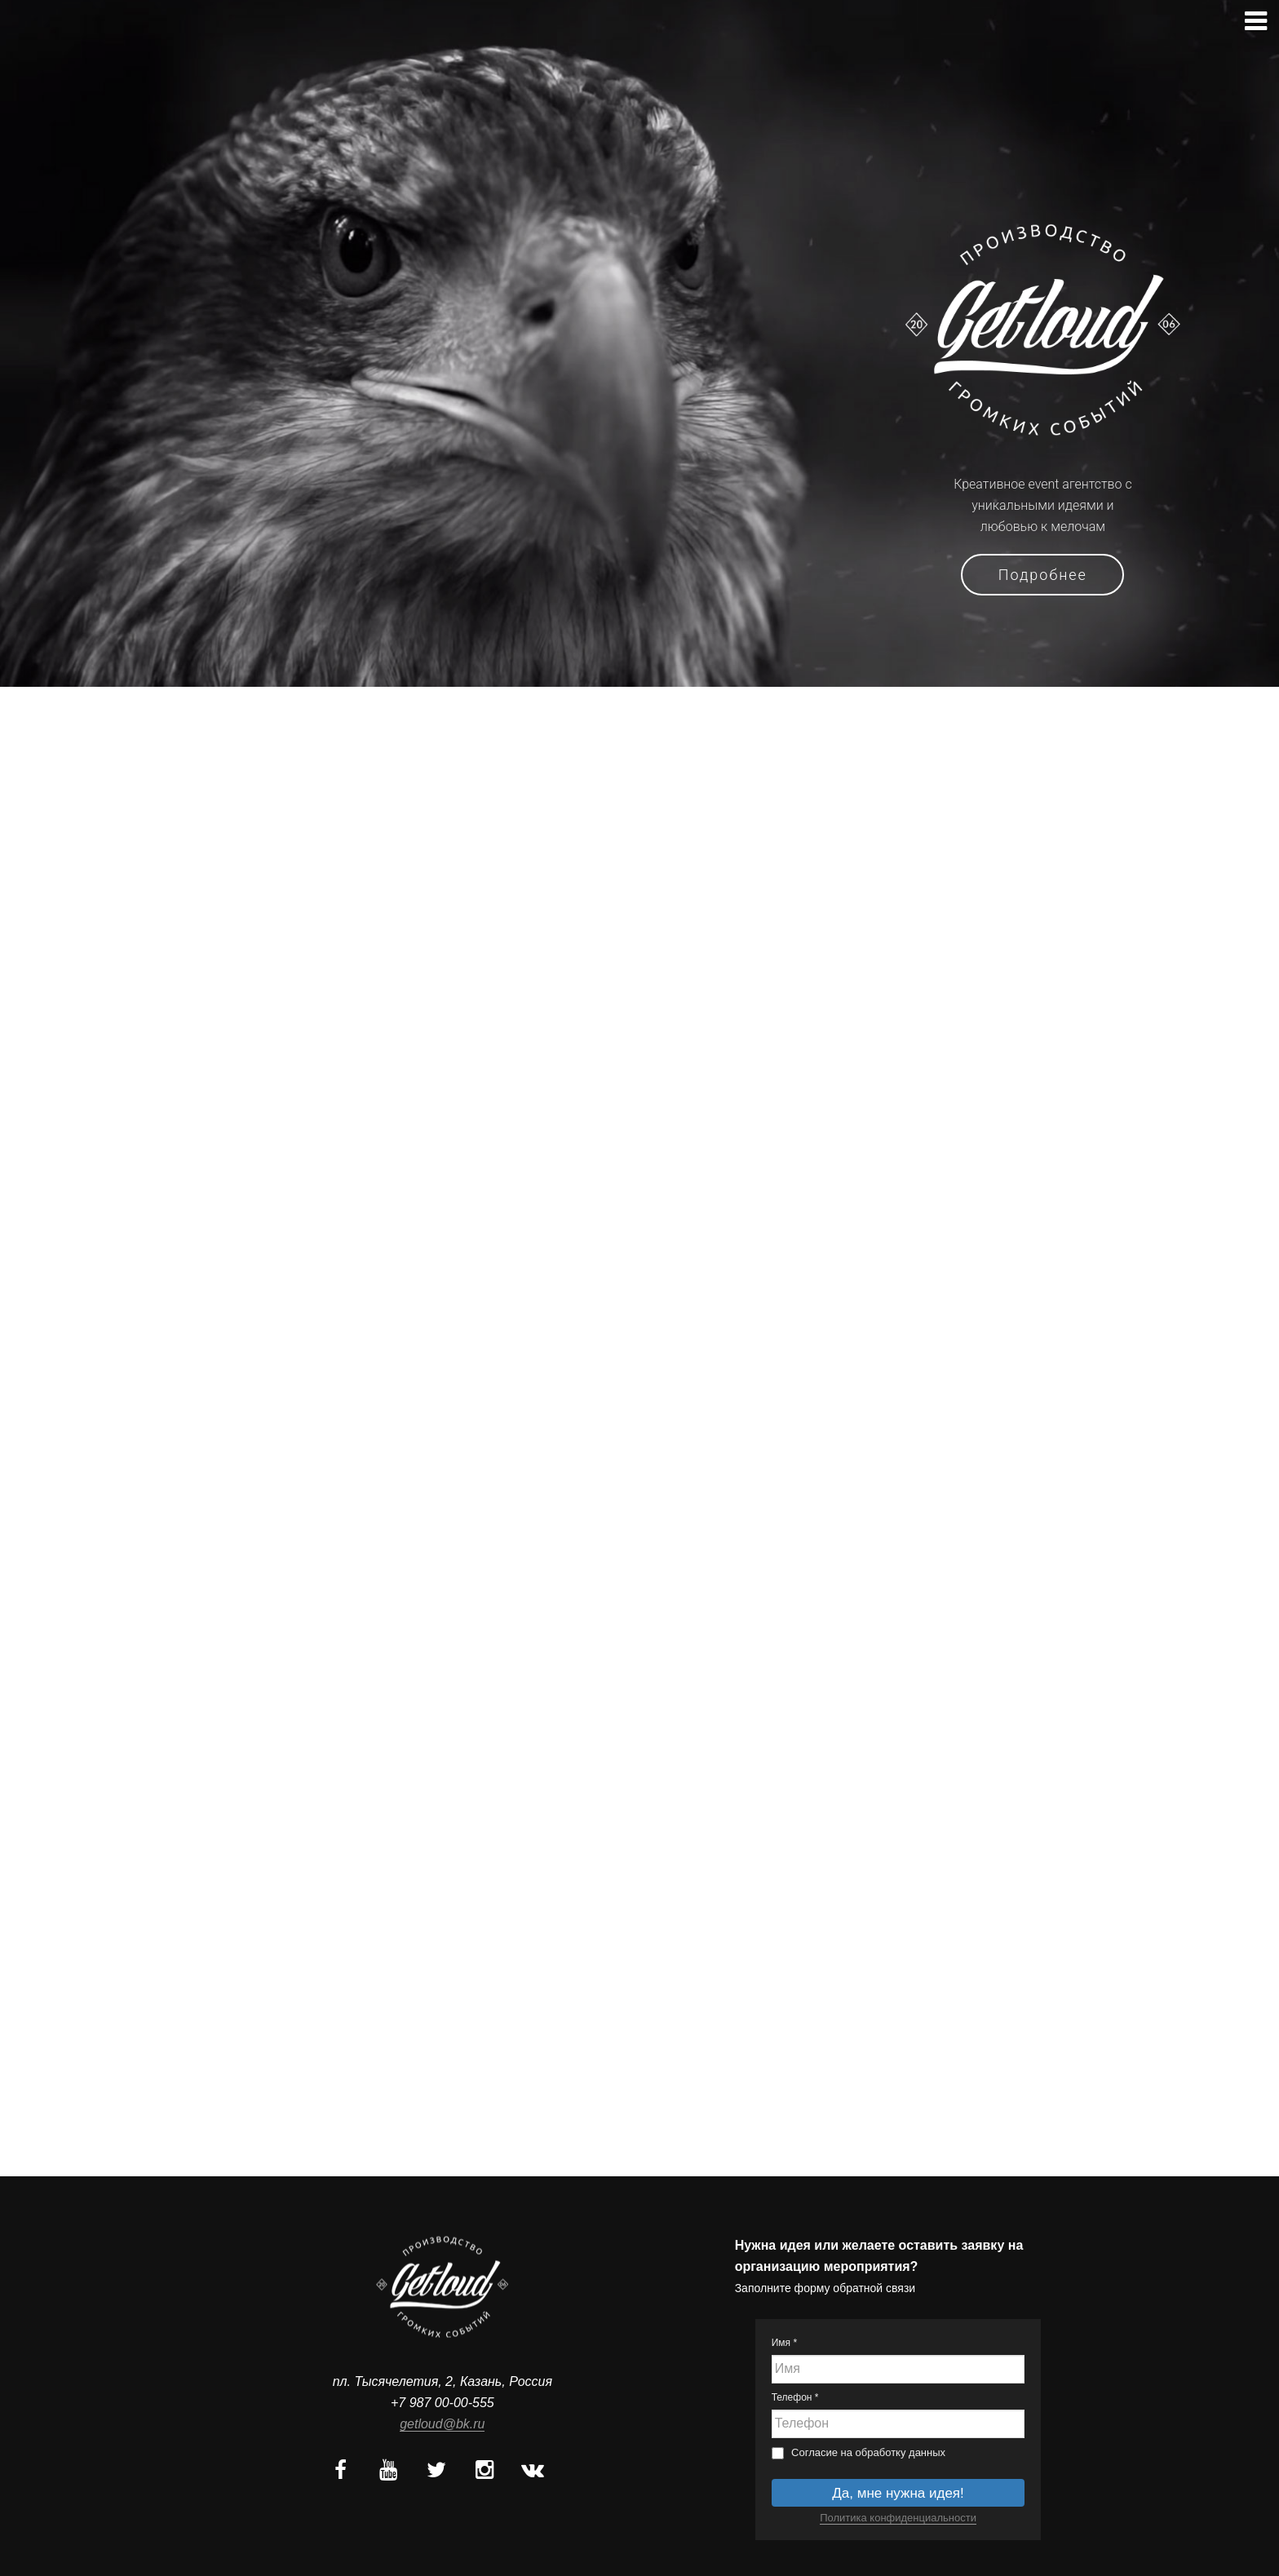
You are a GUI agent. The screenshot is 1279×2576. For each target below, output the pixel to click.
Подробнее (1042, 574)
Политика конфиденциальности (898, 2518)
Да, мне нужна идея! (897, 2493)
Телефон (795, 2397)
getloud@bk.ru (442, 2424)
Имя (784, 2342)
